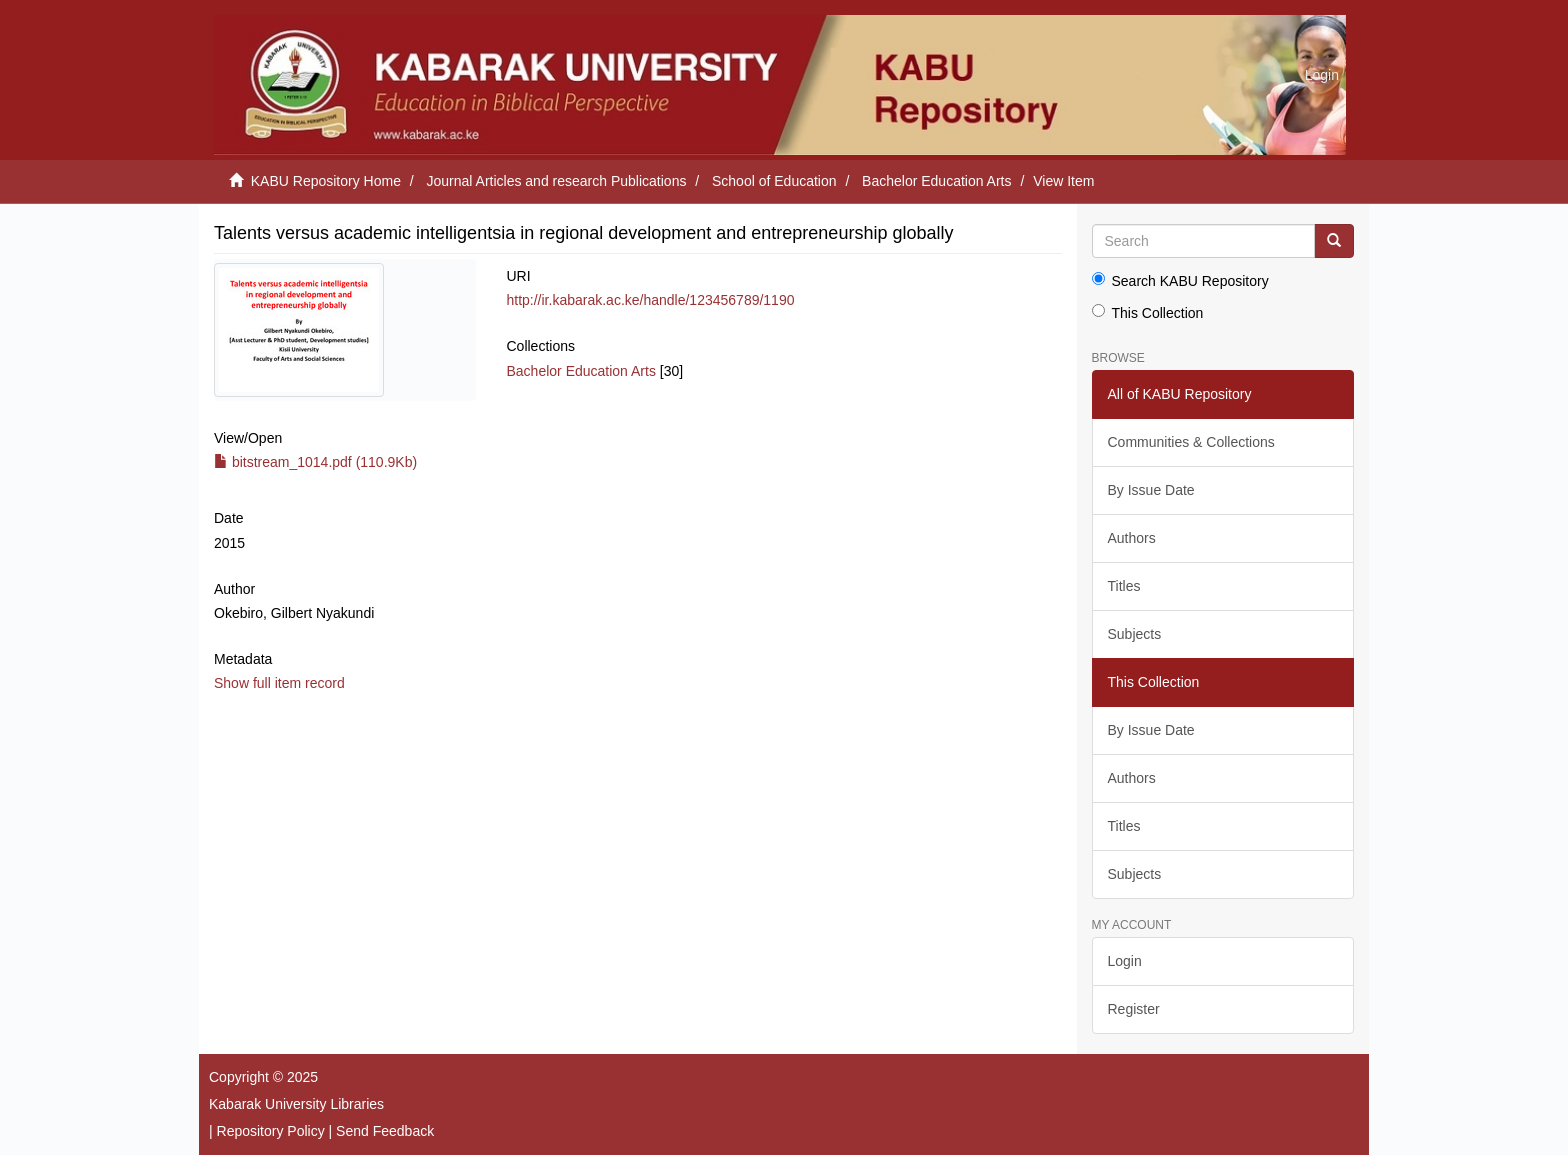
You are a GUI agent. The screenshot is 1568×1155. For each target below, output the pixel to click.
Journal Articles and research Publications (557, 181)
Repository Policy (271, 1131)
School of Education (774, 181)
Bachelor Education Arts (936, 181)
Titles (1124, 586)
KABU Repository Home (326, 181)
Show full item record (279, 683)
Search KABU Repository (1180, 280)
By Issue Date (1151, 490)
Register (1134, 1009)
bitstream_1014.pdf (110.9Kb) (315, 462)
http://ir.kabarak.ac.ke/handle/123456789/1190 (650, 300)
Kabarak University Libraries (296, 1104)
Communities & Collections (1191, 442)
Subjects (1135, 634)
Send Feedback (385, 1131)
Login (1125, 961)
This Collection (1148, 312)
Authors (1132, 538)
